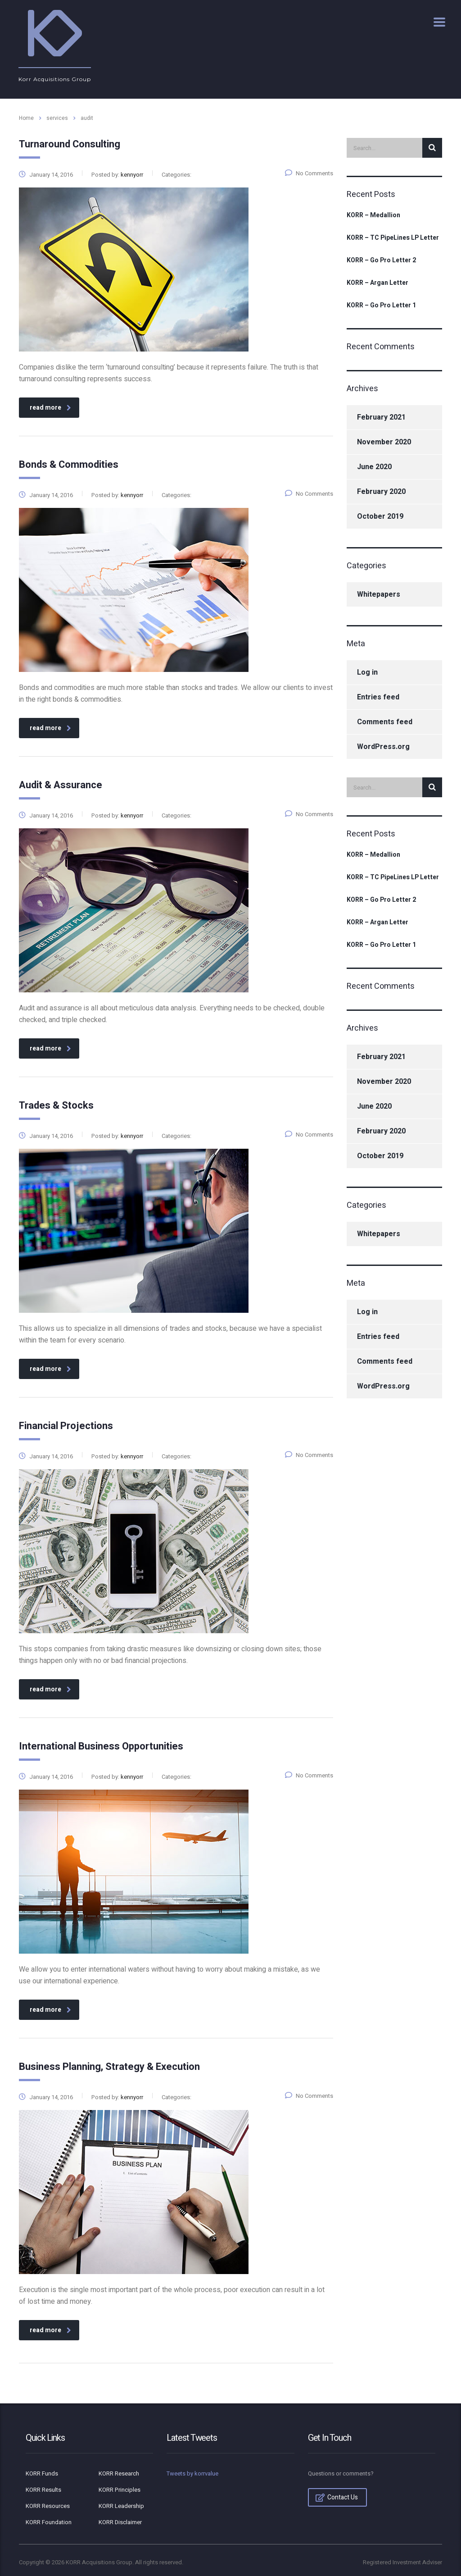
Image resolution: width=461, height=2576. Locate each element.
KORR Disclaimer (120, 2522)
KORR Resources (48, 2506)
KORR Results (43, 2490)
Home (26, 118)
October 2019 (380, 516)
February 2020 (381, 491)
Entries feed (378, 697)
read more (50, 407)
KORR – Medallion (373, 215)
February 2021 (381, 417)
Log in (367, 672)
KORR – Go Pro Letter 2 (381, 260)
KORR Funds (42, 2474)
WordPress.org (383, 746)
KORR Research (119, 2474)
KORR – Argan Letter (377, 283)
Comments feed (384, 722)
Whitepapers (378, 594)
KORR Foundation (49, 2522)
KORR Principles (119, 2490)
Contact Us (337, 2497)
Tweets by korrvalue (192, 2473)
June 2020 (374, 466)
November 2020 (384, 442)
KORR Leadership (121, 2506)
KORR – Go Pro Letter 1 (381, 305)
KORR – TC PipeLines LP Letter (393, 237)
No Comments (309, 173)
